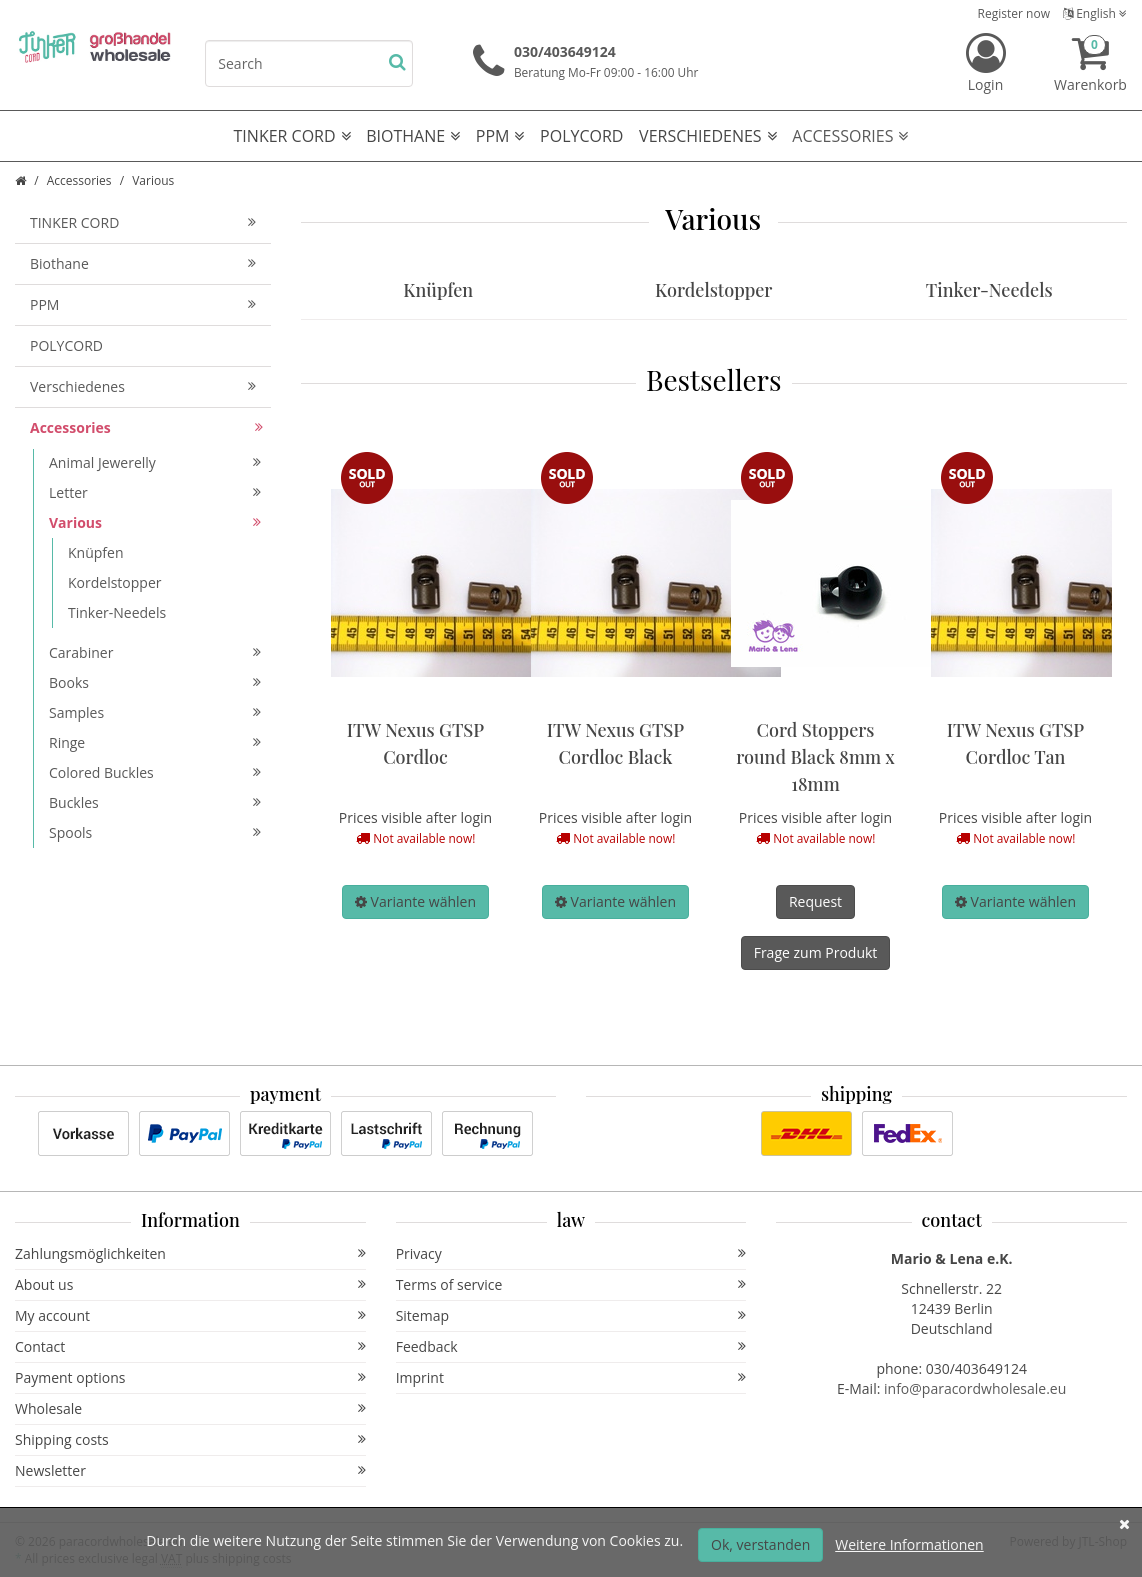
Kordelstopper (714, 290)
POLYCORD (581, 136)
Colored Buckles (155, 772)
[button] (415, 902)
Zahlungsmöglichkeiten (190, 1253)
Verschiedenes (708, 136)
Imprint (571, 1377)
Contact (190, 1346)
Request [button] (815, 901)
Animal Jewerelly (155, 462)
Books (155, 682)
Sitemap (571, 1315)
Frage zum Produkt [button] (816, 952)
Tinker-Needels (989, 290)
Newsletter (190, 1470)
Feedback (571, 1346)
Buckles (155, 802)
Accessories (850, 136)
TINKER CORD (292, 136)
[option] (416, 688)
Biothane (413, 136)
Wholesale (190, 1408)
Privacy (571, 1253)
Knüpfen (438, 290)
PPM (500, 136)
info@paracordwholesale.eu (975, 1388)
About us (190, 1284)
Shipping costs (190, 1439)
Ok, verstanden (760, 1544)
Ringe (155, 742)
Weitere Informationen (909, 1544)
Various (155, 522)
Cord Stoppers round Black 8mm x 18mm (815, 757)
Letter (155, 492)
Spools (155, 832)
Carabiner (155, 652)
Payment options (190, 1377)
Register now (1014, 13)
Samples (155, 712)
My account (190, 1315)
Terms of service (571, 1284)
